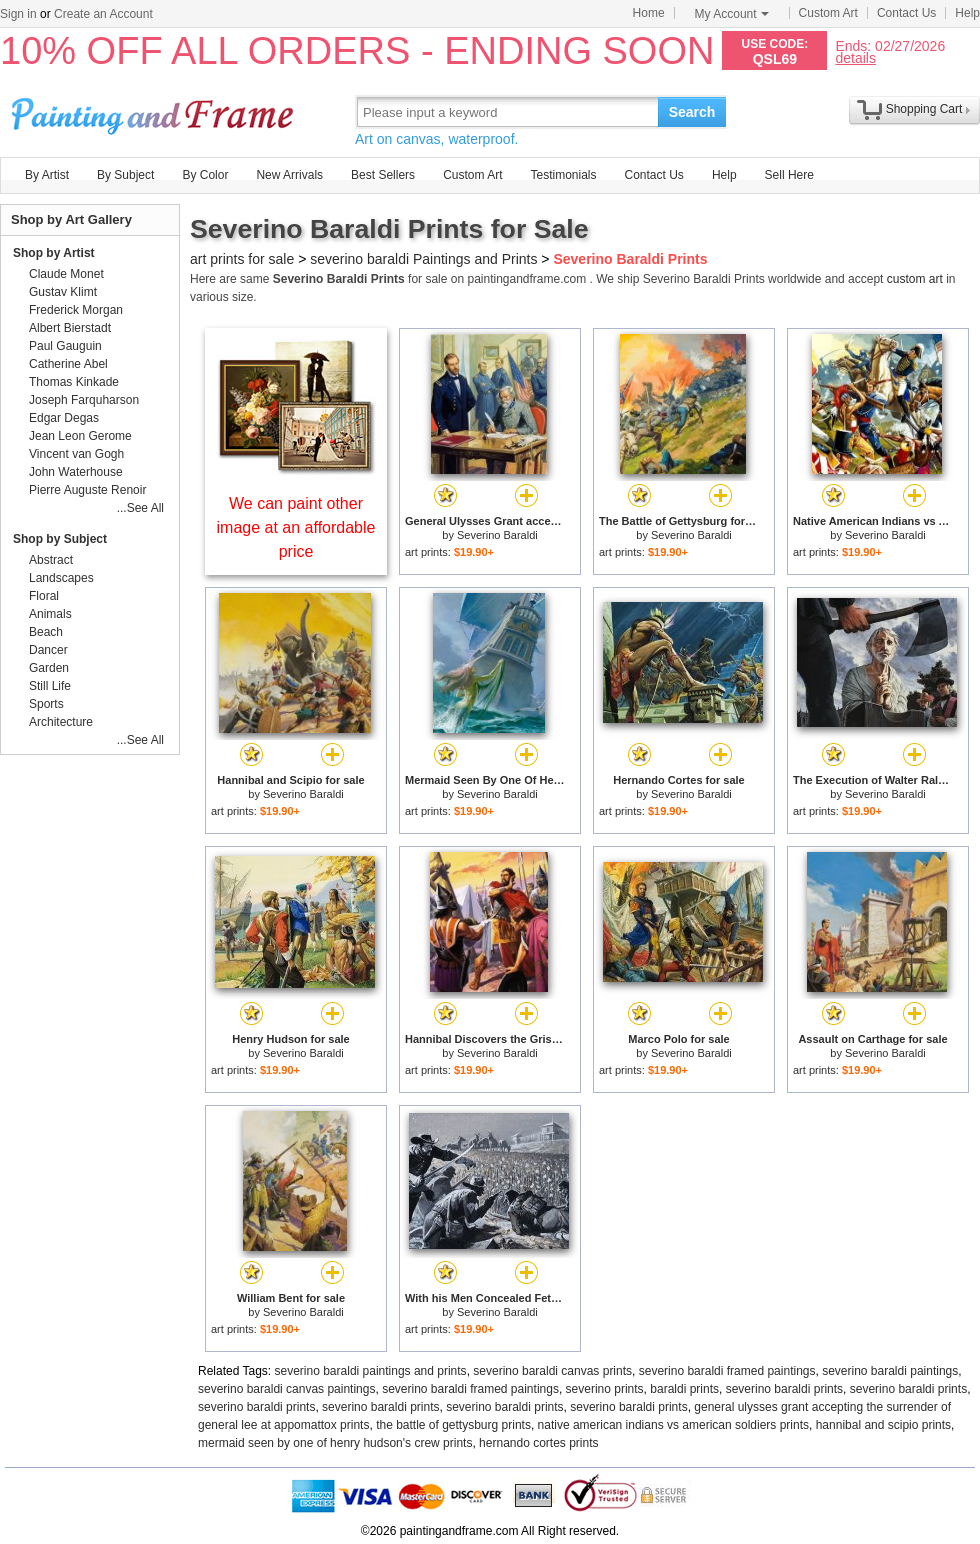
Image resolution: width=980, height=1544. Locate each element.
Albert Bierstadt (70, 328)
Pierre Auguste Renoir (87, 490)
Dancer (48, 650)
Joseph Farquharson (84, 400)
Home (649, 13)
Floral (44, 596)
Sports (46, 704)
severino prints (605, 1389)
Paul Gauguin (65, 346)
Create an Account (103, 14)
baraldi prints (684, 1389)
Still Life (50, 686)
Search (692, 112)
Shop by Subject (60, 539)
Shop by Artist (54, 253)
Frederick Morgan (76, 310)
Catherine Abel (68, 364)
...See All (140, 508)
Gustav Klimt (63, 292)
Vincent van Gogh (76, 454)
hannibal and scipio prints (883, 1425)
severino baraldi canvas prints (552, 1371)
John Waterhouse (76, 472)
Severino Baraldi (497, 535)
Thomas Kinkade (74, 382)
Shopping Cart (924, 109)
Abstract (51, 560)
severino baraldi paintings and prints (371, 1371)
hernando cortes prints (538, 1443)
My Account (732, 14)
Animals (50, 614)
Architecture (61, 722)
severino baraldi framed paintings (727, 1371)
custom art (915, 279)
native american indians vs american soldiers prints (673, 1425)
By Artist (47, 175)
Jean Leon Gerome (80, 436)
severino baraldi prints (784, 1389)
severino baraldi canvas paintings (286, 1389)
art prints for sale (242, 259)
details (855, 57)
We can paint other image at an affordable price (296, 527)
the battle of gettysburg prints (453, 1425)
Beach (46, 632)
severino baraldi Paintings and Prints (423, 259)
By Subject (125, 175)
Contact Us (906, 13)
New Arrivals (289, 175)
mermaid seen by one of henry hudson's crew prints (335, 1443)
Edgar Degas (64, 418)
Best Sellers (383, 175)
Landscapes (61, 578)
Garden (49, 668)
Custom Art (828, 13)
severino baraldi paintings (890, 1371)
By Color (205, 175)
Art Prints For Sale (155, 111)
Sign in (18, 14)
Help (967, 13)
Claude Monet (66, 274)
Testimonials (563, 175)
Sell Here (789, 175)
